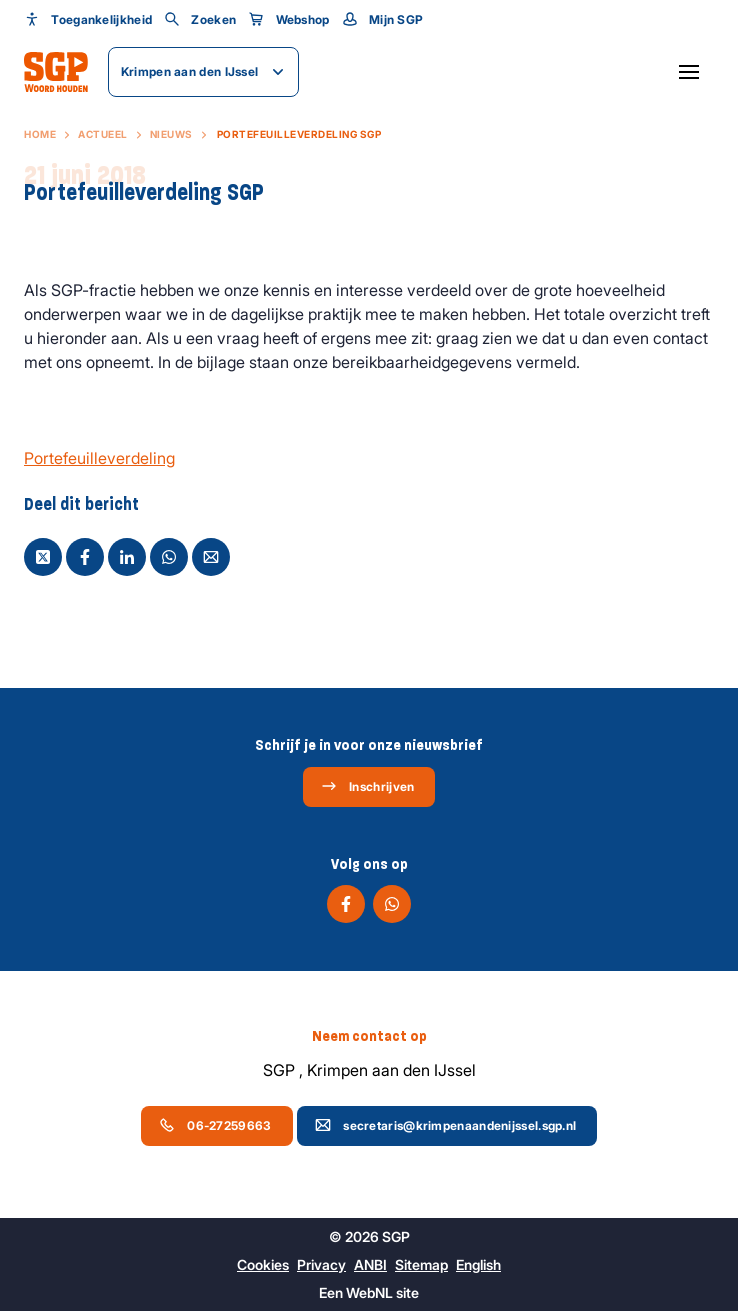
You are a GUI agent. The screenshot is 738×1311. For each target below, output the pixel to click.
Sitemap (421, 1264)
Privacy (321, 1264)
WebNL (369, 1292)
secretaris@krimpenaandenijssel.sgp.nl (445, 1125)
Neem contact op (369, 1036)
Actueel (103, 134)
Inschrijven (367, 786)
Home (40, 134)
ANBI (370, 1264)
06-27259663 (215, 1125)
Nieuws (171, 134)
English (478, 1264)
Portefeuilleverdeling (99, 458)
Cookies (263, 1264)
